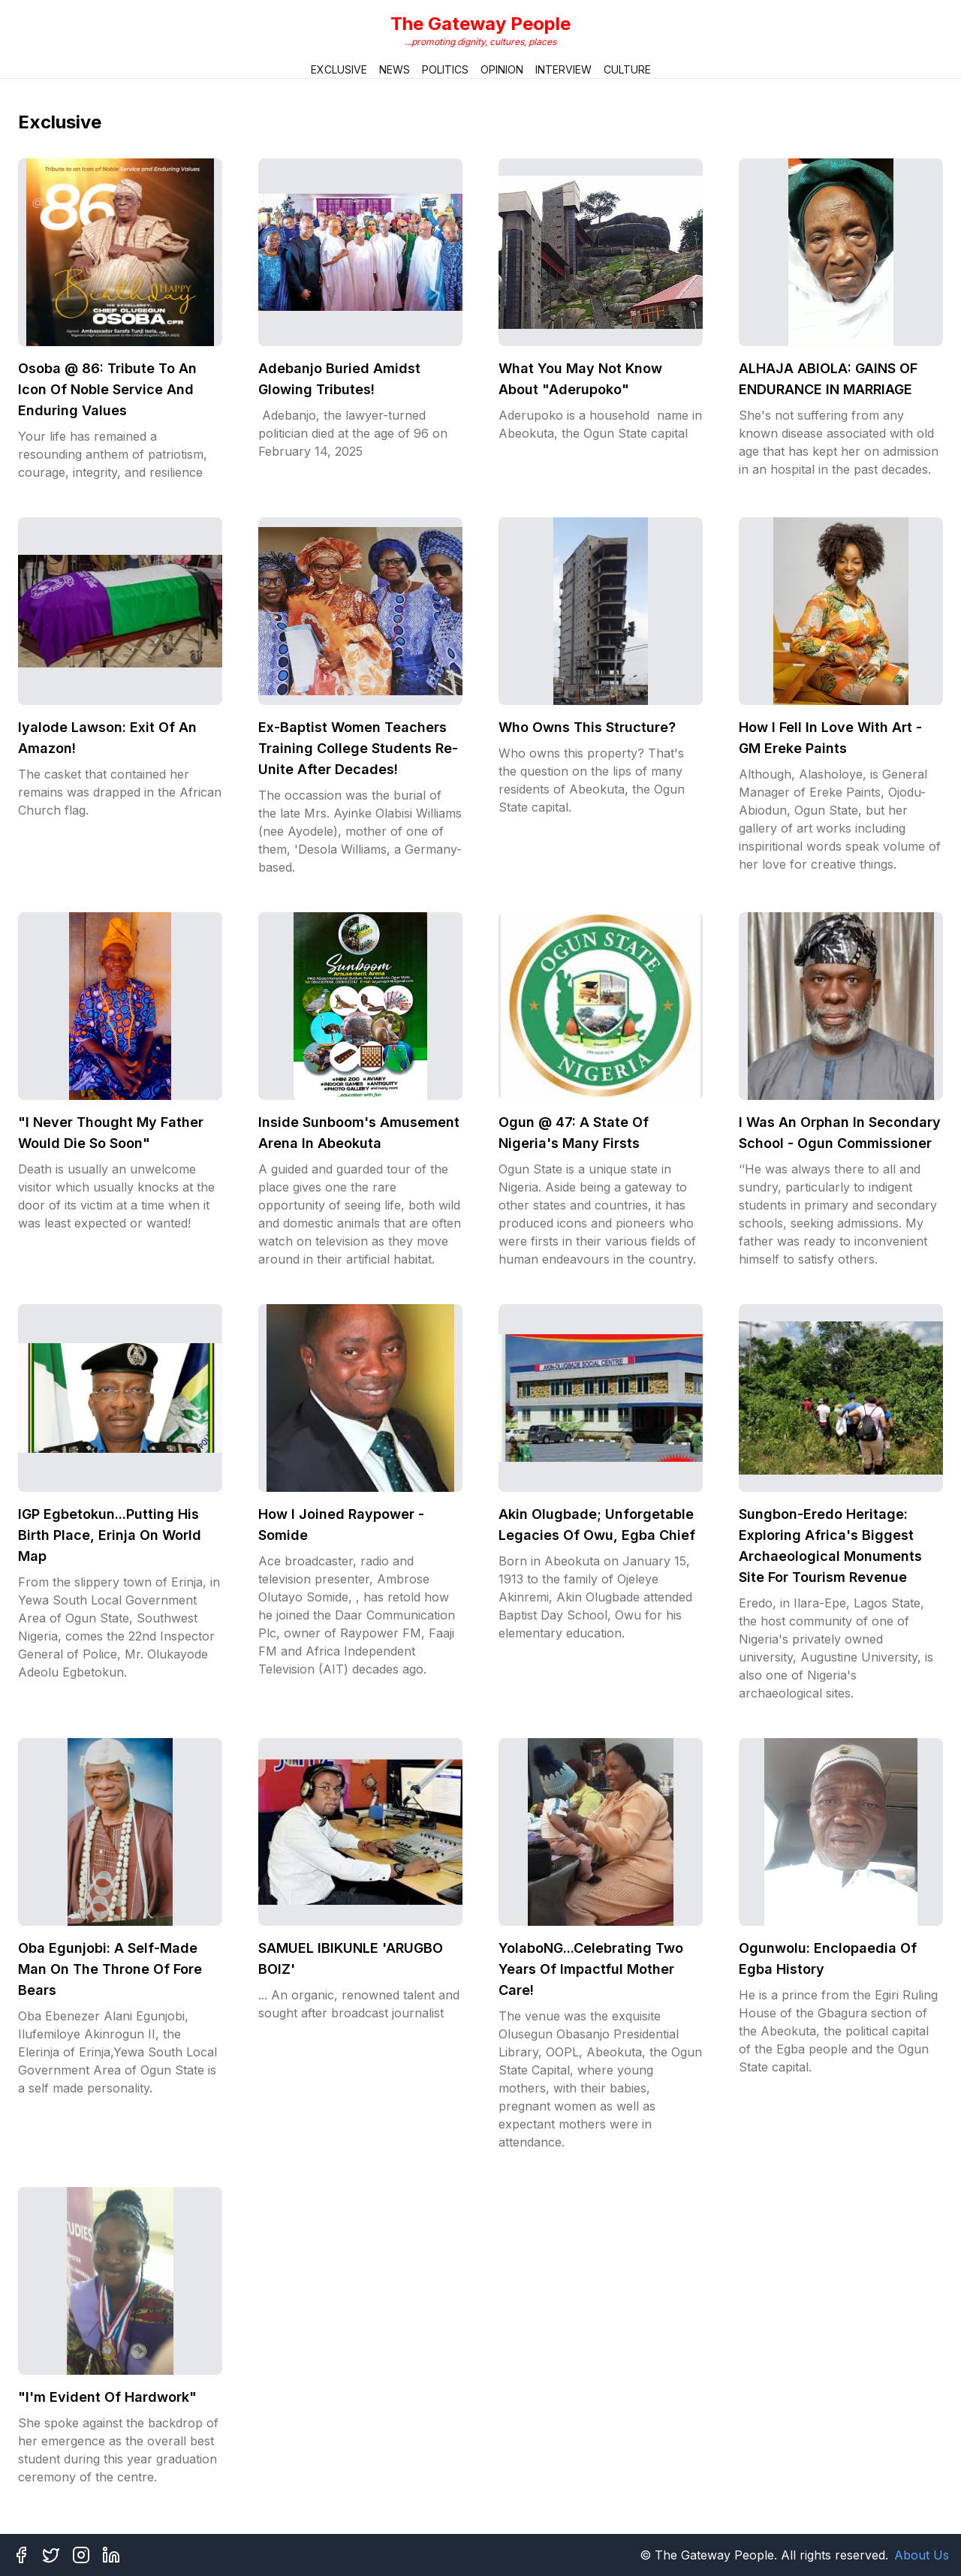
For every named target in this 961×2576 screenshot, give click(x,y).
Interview (563, 69)
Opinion (501, 69)
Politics (445, 69)
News (394, 69)
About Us (921, 2554)
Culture (627, 69)
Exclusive (339, 69)
